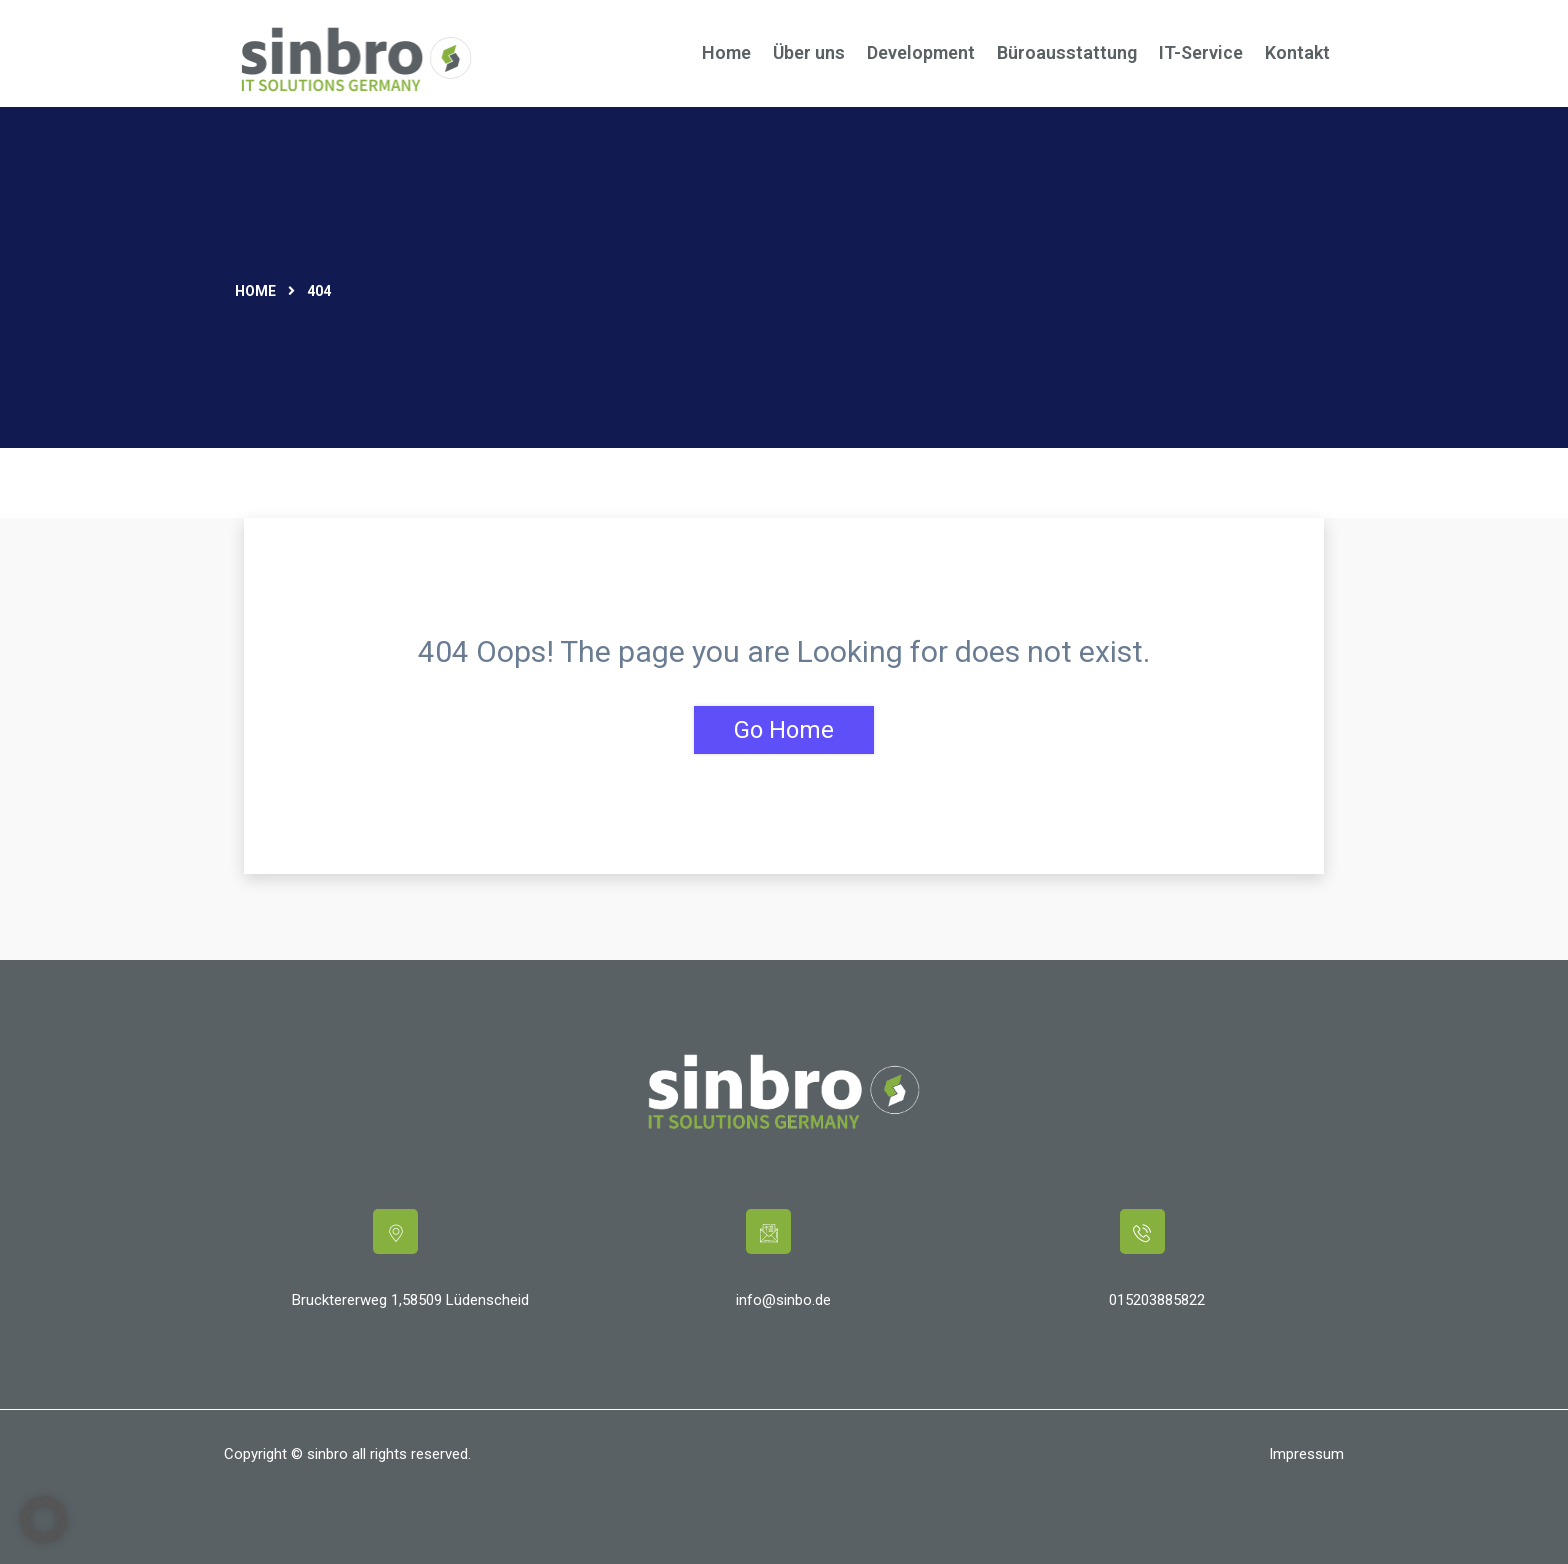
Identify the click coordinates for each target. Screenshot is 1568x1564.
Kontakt (1297, 52)
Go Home (784, 730)
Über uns (809, 52)
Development (921, 52)
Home (726, 52)
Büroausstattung (1067, 52)
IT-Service (1201, 52)
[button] (44, 1520)
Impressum (1306, 1454)
